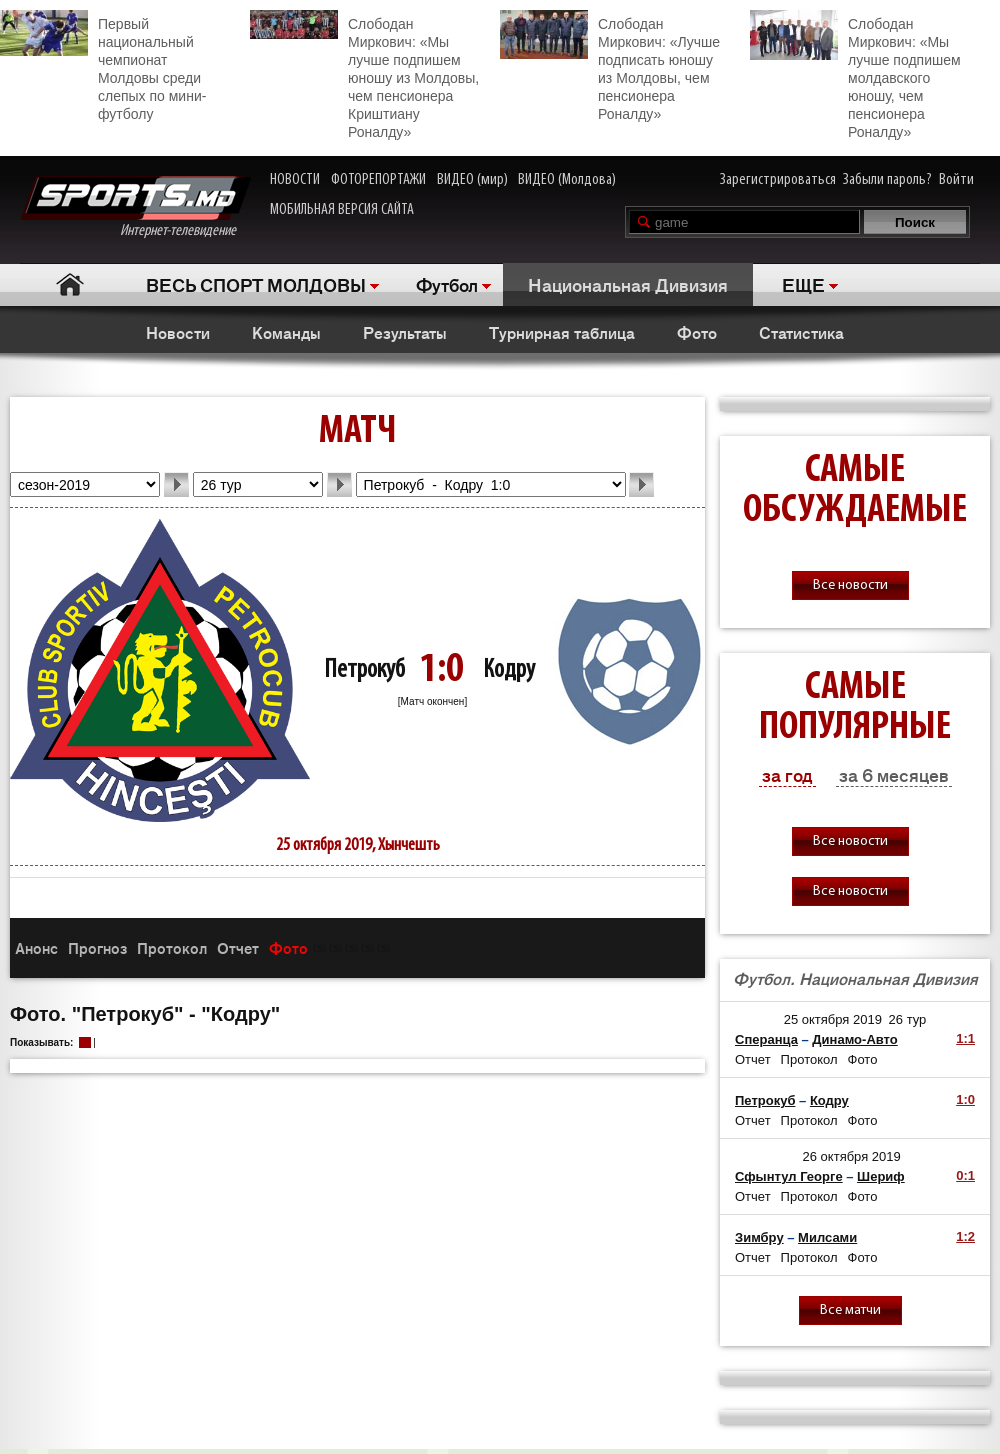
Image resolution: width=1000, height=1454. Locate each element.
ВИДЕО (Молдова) (567, 180)
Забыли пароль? (887, 180)
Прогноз (97, 947)
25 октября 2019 (833, 1019)
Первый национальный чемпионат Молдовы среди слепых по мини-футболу (103, 66)
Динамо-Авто (854, 1039)
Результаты (405, 332)
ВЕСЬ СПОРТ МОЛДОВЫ (256, 284)
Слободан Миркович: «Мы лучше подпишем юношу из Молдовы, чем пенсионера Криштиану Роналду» (364, 75)
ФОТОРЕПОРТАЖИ (378, 180)
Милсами (827, 1237)
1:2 (965, 1236)
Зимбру (759, 1237)
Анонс (36, 947)
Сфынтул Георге (789, 1176)
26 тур (908, 1019)
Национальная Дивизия (628, 284)
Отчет (238, 947)
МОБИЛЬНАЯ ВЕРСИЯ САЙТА (342, 210)
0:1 (965, 1175)
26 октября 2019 (852, 1156)
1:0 (965, 1099)
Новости (178, 332)
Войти (956, 180)
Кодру (509, 670)
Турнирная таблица (562, 332)
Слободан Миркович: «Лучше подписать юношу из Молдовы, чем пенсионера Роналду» (610, 66)
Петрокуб (364, 670)
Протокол (172, 947)
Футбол (447, 284)
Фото (697, 332)
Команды (286, 332)
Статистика (801, 332)
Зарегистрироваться (778, 180)
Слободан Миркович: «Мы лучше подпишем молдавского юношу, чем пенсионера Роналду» (855, 75)
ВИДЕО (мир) (472, 180)
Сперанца (766, 1039)
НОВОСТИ (295, 180)
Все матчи (850, 1310)
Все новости (850, 585)
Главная (70, 284)
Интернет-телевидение (135, 207)
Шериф (881, 1176)
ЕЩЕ (803, 284)
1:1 (965, 1038)
